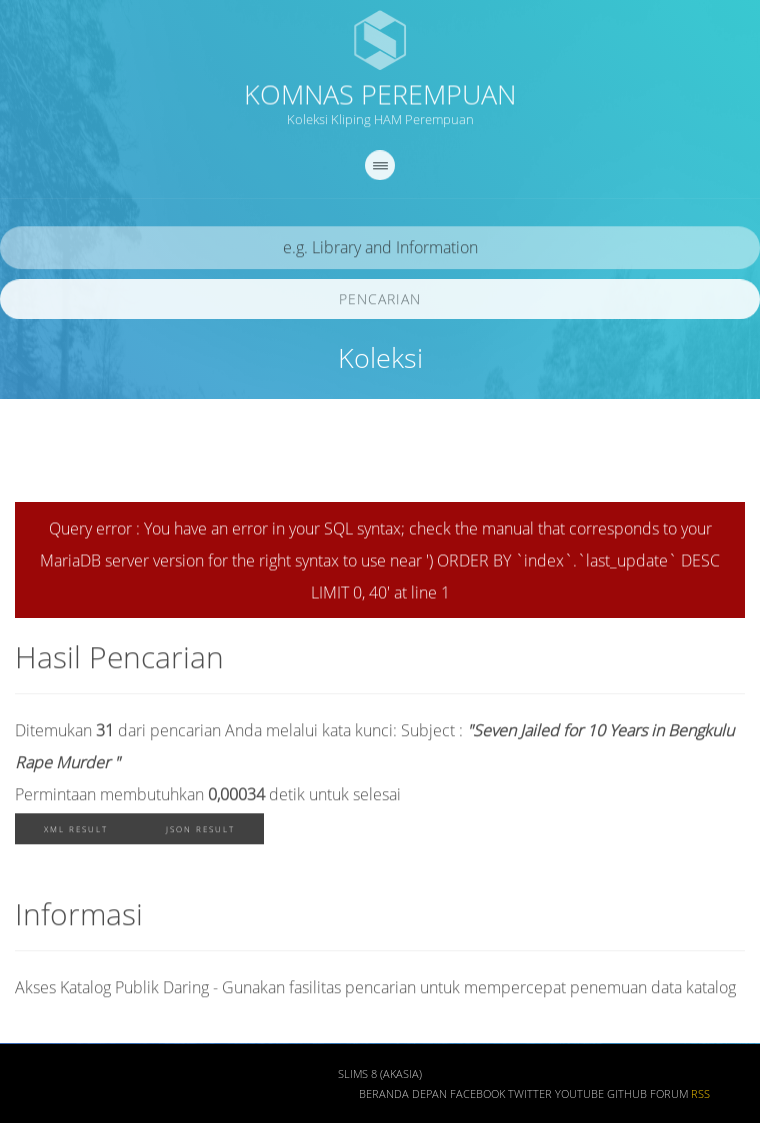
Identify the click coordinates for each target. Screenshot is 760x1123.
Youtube (579, 1098)
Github (627, 1098)
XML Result (76, 832)
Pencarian (380, 302)
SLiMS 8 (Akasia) (380, 1078)
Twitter (530, 1098)
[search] (380, 251)
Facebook (477, 1098)
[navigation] (380, 169)
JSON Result (200, 832)
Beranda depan (403, 1098)
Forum (669, 1098)
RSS (700, 1098)
